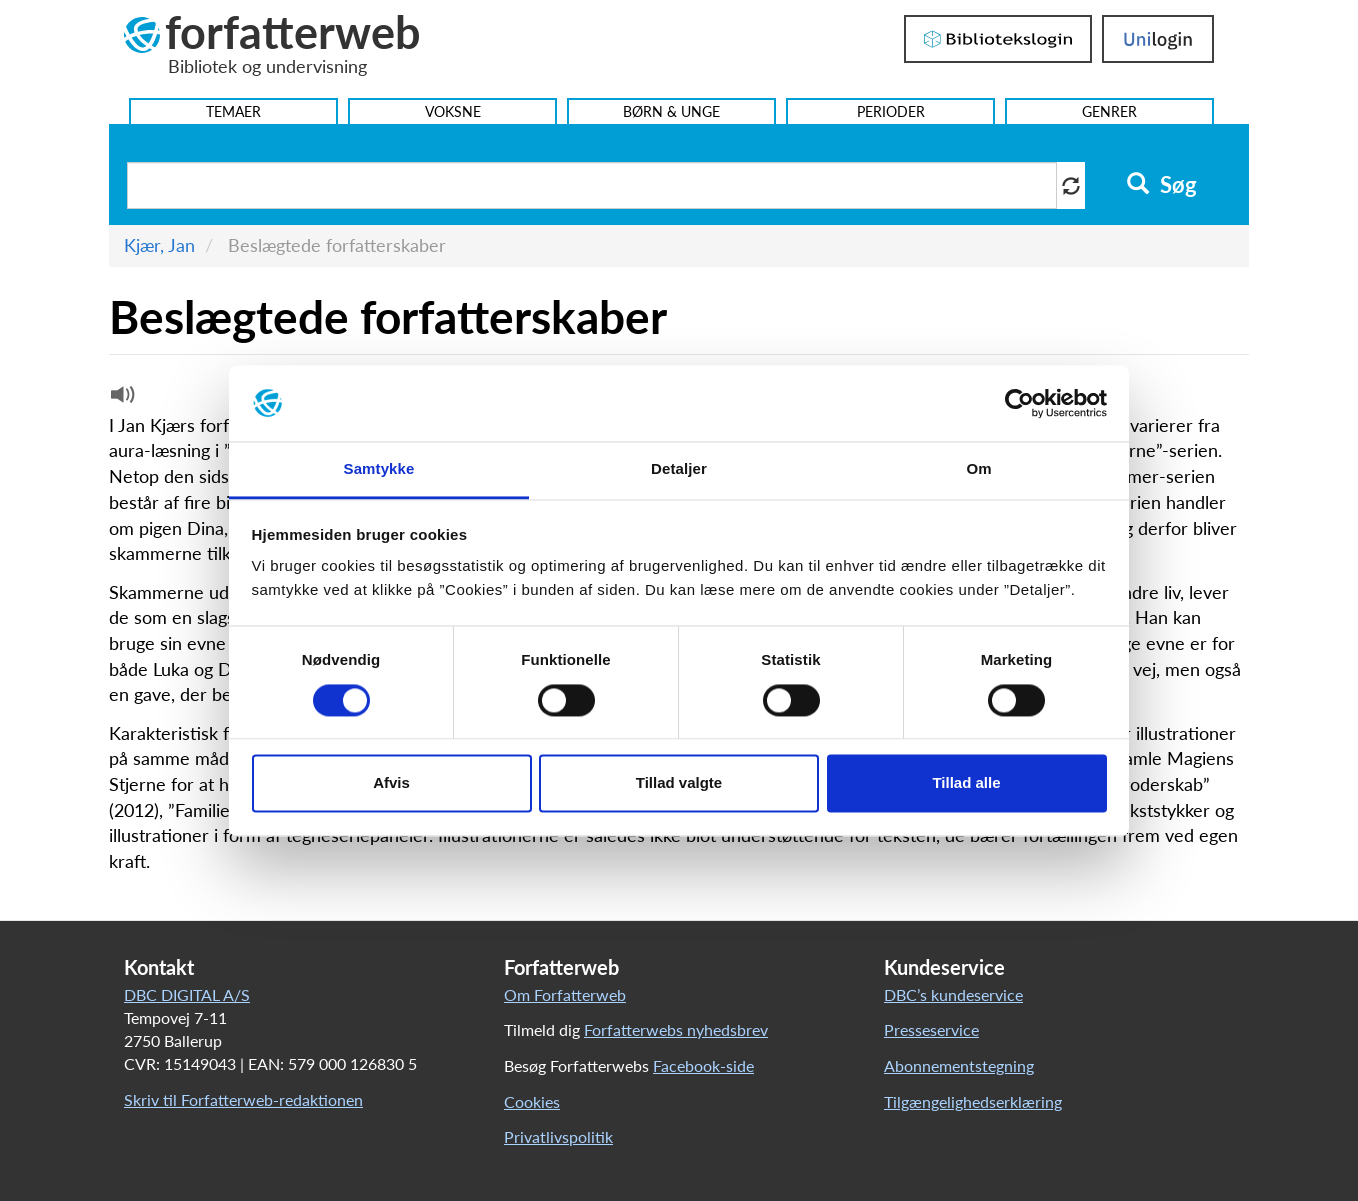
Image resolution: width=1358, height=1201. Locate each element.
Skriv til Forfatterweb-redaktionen (243, 1099)
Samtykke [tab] (379, 469)
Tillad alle (966, 783)
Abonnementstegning (959, 1065)
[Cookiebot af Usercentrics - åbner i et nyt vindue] (1019, 403)
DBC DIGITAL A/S (187, 994)
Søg (1161, 185)
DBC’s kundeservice (953, 994)
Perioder (891, 111)
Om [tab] (978, 469)
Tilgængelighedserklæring (973, 1101)
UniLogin (1158, 39)
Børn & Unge (671, 111)
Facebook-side (703, 1065)
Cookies (532, 1101)
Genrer (1109, 111)
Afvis (391, 783)
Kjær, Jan (159, 245)
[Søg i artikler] (592, 185)
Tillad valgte (679, 783)
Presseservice (931, 1029)
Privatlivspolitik (558, 1136)
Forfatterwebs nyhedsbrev (676, 1029)
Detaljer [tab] (679, 469)
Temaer (233, 111)
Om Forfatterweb (565, 994)
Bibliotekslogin (998, 39)
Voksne (453, 111)
